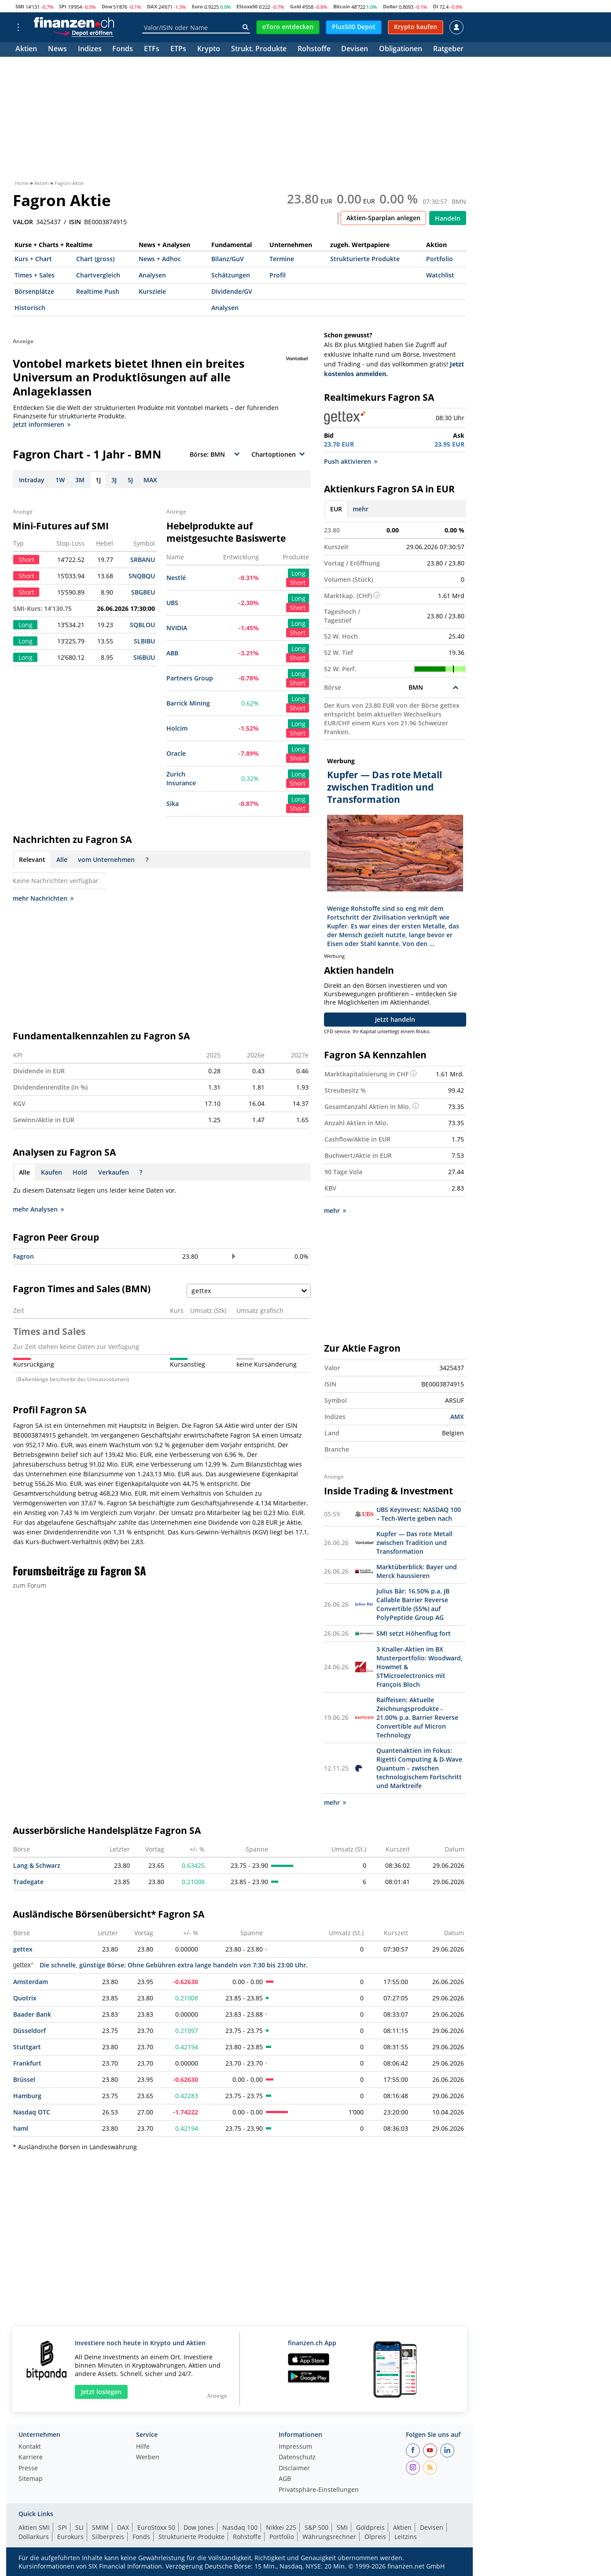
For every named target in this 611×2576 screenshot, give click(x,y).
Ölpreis (375, 2536)
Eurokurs (70, 2536)
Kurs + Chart (33, 259)
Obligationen (400, 49)
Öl (435, 6)
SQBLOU (142, 625)
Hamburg (27, 2096)
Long (298, 573)
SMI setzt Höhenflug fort (413, 1633)
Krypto (208, 49)
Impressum (295, 2446)
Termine (281, 259)
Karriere (30, 2457)
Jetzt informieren (41, 424)
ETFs (151, 49)
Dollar (390, 6)
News (57, 49)
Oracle (176, 753)
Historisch (30, 307)
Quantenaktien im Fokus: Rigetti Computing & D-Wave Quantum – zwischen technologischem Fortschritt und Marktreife (419, 1768)
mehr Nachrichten (43, 898)
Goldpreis (370, 2527)
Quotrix (25, 1998)
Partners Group (189, 678)
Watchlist (440, 275)
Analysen (152, 275)
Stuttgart (27, 2047)
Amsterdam (30, 1981)
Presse (28, 2468)
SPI (62, 6)
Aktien (26, 49)
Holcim (177, 728)
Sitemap (30, 2479)
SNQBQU (142, 576)
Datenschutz (297, 2457)
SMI (19, 6)
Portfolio (439, 259)
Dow (107, 6)
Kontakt (29, 2446)
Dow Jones (199, 2527)
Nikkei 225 (281, 2527)
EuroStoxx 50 (156, 2527)
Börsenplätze (34, 291)
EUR (336, 509)
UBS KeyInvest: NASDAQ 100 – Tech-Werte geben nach (418, 1514)
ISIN (75, 222)
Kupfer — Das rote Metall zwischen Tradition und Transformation (414, 1543)
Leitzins (405, 2536)
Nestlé (176, 577)
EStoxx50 (247, 6)
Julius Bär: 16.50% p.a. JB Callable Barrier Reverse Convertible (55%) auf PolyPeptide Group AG (412, 1604)
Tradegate (28, 1881)
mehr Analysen (38, 1209)
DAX (152, 6)
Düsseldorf (29, 2030)
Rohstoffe (314, 49)
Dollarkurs (33, 2536)
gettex (23, 1949)
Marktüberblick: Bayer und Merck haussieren (416, 1571)
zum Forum (29, 1585)
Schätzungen (230, 275)
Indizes (90, 49)
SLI (79, 2527)
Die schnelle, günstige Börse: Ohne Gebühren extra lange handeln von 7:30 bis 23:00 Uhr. (160, 1965)
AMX (457, 1416)
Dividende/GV (231, 291)
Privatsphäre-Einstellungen (319, 2490)
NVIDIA (176, 628)
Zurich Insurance (181, 778)
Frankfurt (27, 2063)
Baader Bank (32, 2014)
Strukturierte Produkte (365, 259)
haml (20, 2128)
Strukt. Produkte (259, 49)
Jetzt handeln (395, 1019)
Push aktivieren (350, 461)
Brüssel (24, 2079)
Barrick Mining (188, 703)
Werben (147, 2457)
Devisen (354, 49)
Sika (172, 803)
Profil (277, 275)
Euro (197, 6)
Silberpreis (108, 2536)
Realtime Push (97, 291)
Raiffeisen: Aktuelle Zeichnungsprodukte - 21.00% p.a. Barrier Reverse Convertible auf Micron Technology (417, 1717)
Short (298, 582)
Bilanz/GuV (227, 259)
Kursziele (152, 291)
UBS (172, 603)
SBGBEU (143, 592)
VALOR (23, 222)
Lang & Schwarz (36, 1865)
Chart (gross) (95, 259)
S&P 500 (316, 2527)
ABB (172, 653)
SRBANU (142, 559)
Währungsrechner (329, 2536)
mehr (360, 509)
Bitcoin (341, 6)
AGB (285, 2479)
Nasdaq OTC (31, 2112)
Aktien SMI (34, 2527)
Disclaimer (294, 2468)
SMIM (100, 2527)
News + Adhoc (160, 259)
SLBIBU (144, 641)
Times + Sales (35, 275)
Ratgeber (448, 49)
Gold (295, 6)
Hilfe (143, 2446)
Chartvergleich (98, 275)
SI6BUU (144, 657)
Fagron (23, 1256)
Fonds (122, 49)
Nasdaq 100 (240, 2527)
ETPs (178, 49)
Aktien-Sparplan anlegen (383, 218)
